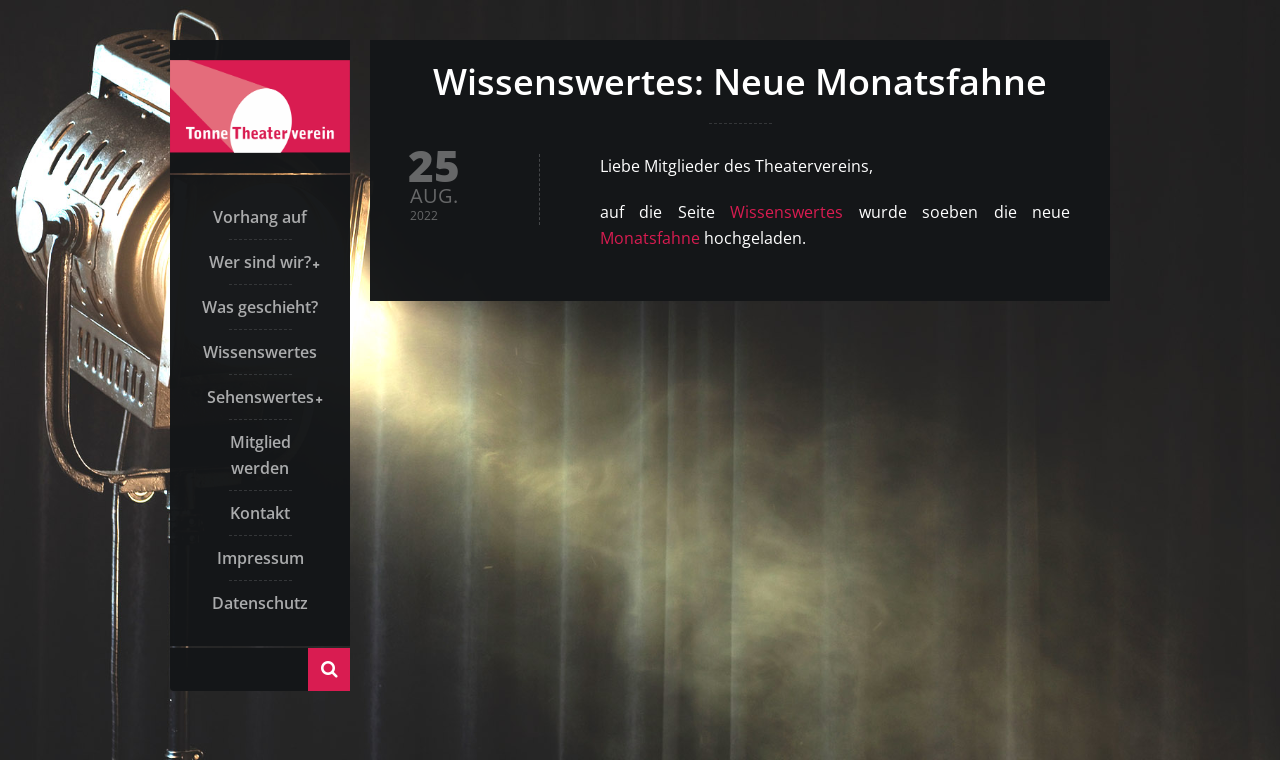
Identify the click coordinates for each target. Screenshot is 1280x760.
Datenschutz (260, 603)
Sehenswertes (260, 397)
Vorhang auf (260, 217)
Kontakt (260, 513)
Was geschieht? (260, 307)
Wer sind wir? (260, 262)
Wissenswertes (260, 352)
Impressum (260, 558)
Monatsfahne (650, 238)
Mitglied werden (260, 455)
